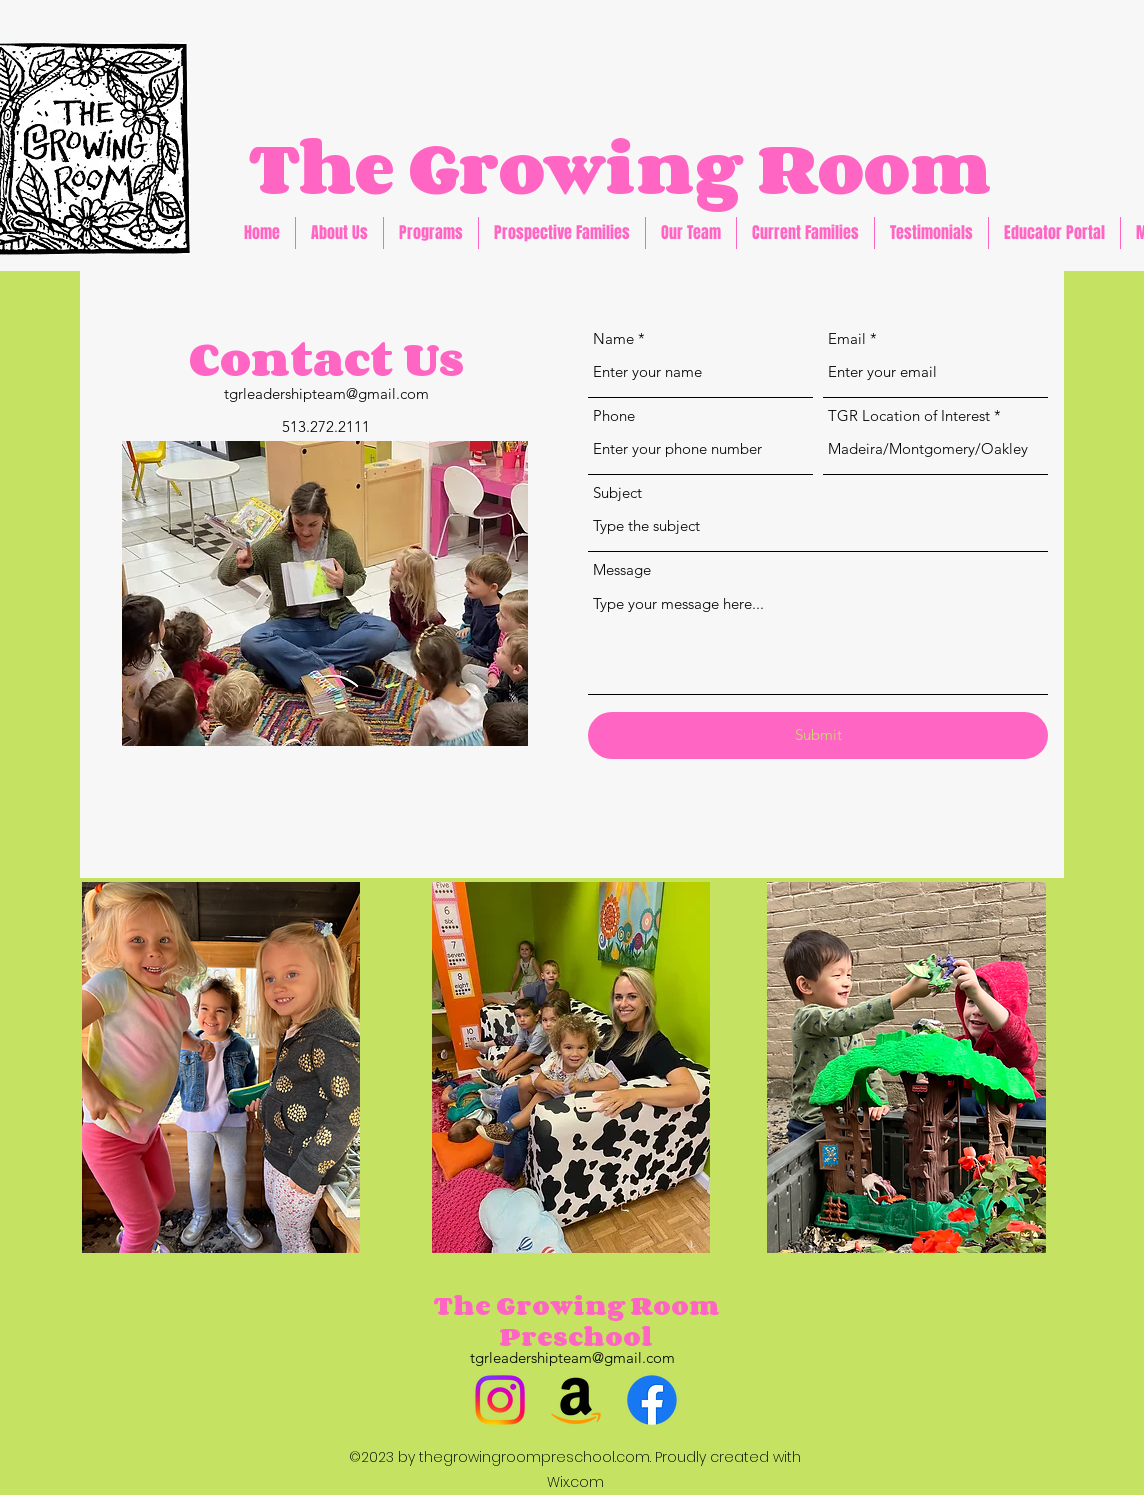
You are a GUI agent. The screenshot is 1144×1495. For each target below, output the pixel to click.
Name (613, 338)
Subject (617, 492)
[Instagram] (500, 1400)
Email (847, 338)
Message (622, 569)
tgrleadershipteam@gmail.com (326, 393)
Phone (614, 415)
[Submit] (818, 735)
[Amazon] (576, 1400)
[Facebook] (652, 1400)
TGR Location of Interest (909, 415)
